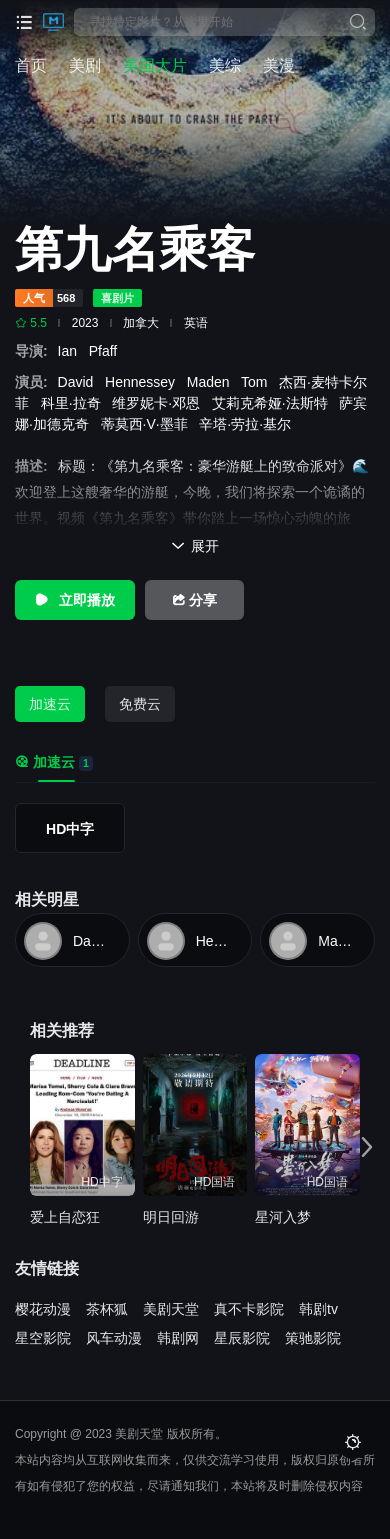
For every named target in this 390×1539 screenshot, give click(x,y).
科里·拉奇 (75, 403)
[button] (362, 1146)
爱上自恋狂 (65, 1217)
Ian (73, 351)
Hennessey (144, 382)
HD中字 (70, 829)
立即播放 (75, 600)
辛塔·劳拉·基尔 (249, 424)
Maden (212, 382)
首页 (31, 65)
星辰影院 (242, 1338)
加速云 (50, 704)
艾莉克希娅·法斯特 (274, 403)
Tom (258, 382)
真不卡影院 (249, 1309)
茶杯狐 (107, 1309)
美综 (225, 65)
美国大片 (155, 65)
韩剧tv (318, 1309)
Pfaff (107, 351)
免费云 (140, 704)
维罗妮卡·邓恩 (160, 403)
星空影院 (43, 1338)
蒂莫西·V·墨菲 (148, 424)
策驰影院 (313, 1338)
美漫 (279, 65)
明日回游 (171, 1217)
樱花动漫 (43, 1309)
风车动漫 (114, 1338)
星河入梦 (283, 1217)
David (80, 382)
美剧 (85, 65)
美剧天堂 (171, 1309)
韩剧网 (178, 1338)
